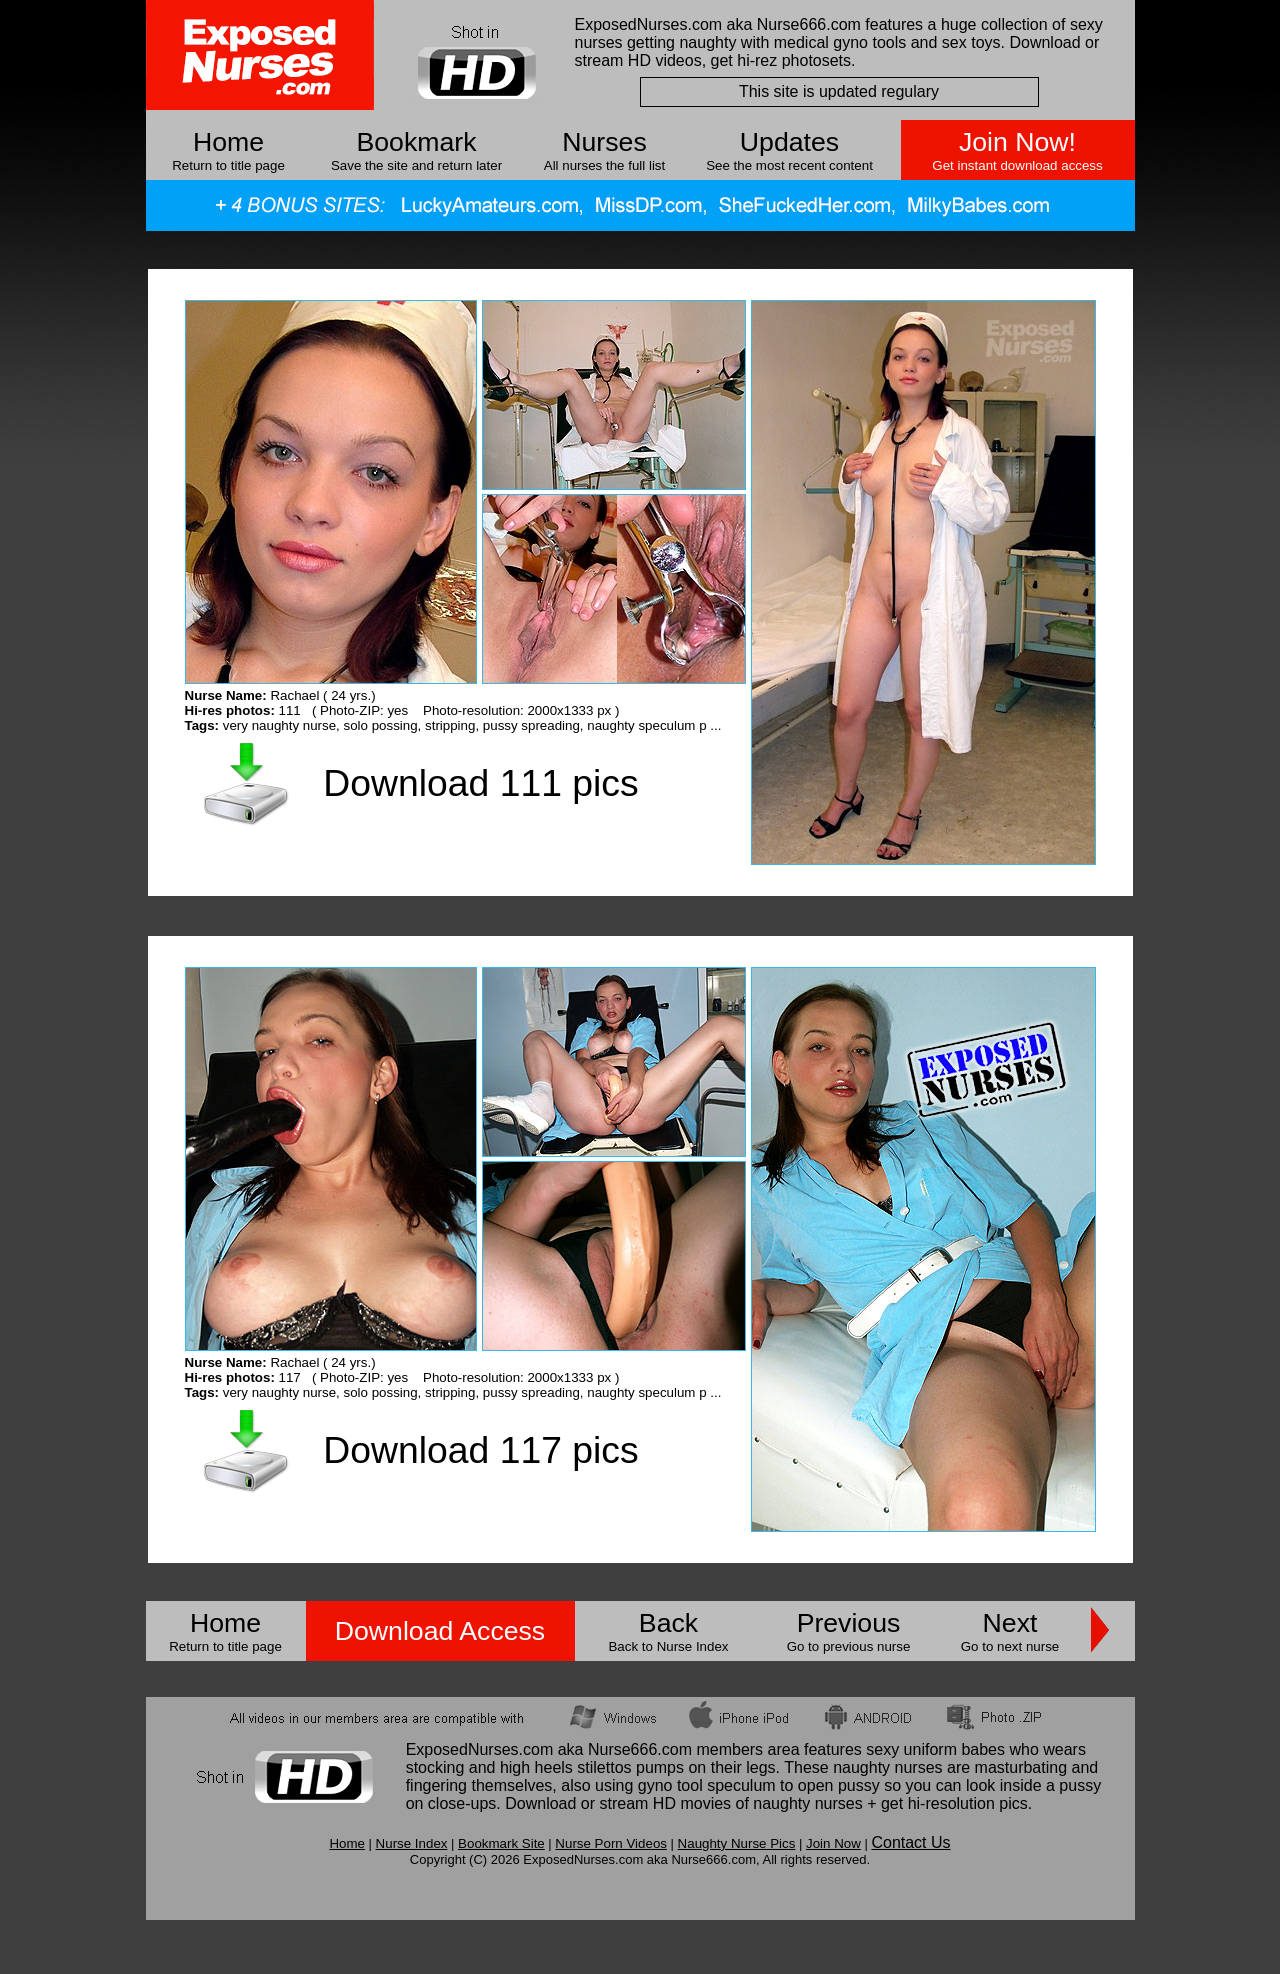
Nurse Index (412, 1843)
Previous (849, 1623)
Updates (789, 142)
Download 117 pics (480, 1450)
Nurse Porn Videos (611, 1843)
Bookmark (417, 142)
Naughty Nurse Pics (737, 1843)
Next (1010, 1623)
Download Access (440, 1631)
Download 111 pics (480, 783)
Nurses (604, 142)
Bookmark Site (501, 1843)
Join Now (833, 1843)
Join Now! (1017, 142)
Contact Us (910, 1842)
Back (668, 1623)
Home (228, 142)
